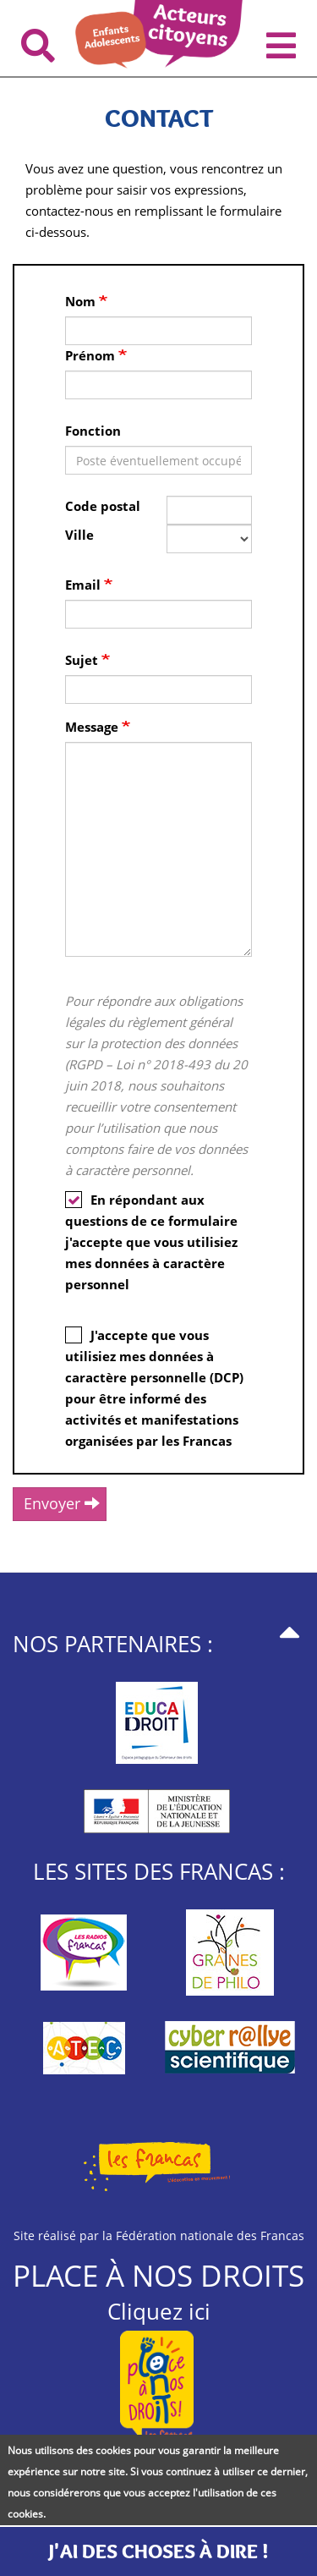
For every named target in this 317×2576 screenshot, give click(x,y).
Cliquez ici (158, 2311)
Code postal (102, 505)
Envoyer (62, 1503)
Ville (79, 534)
